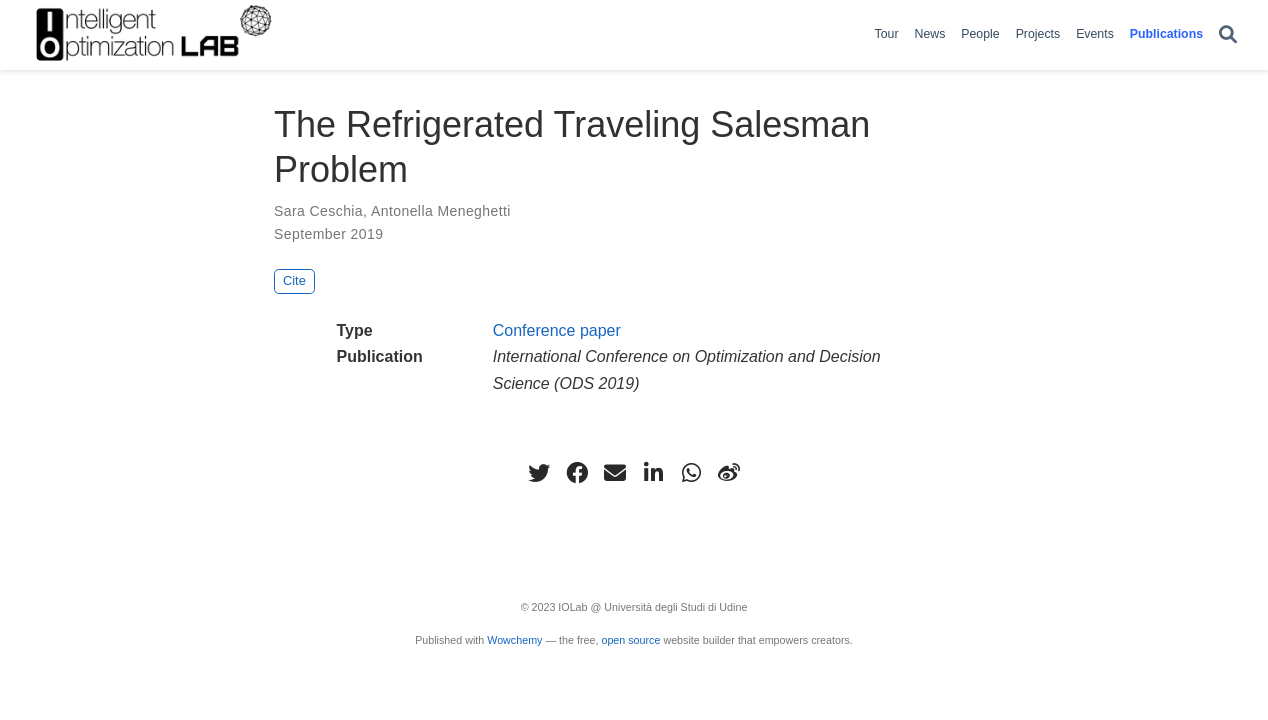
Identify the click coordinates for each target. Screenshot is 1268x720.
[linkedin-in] (653, 473)
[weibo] (729, 473)
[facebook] (577, 473)
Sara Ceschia (318, 211)
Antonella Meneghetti (441, 211)
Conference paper (557, 330)
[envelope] (615, 473)
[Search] (1228, 35)
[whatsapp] (691, 473)
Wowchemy (514, 640)
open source (630, 640)
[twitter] (539, 473)
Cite (294, 280)
